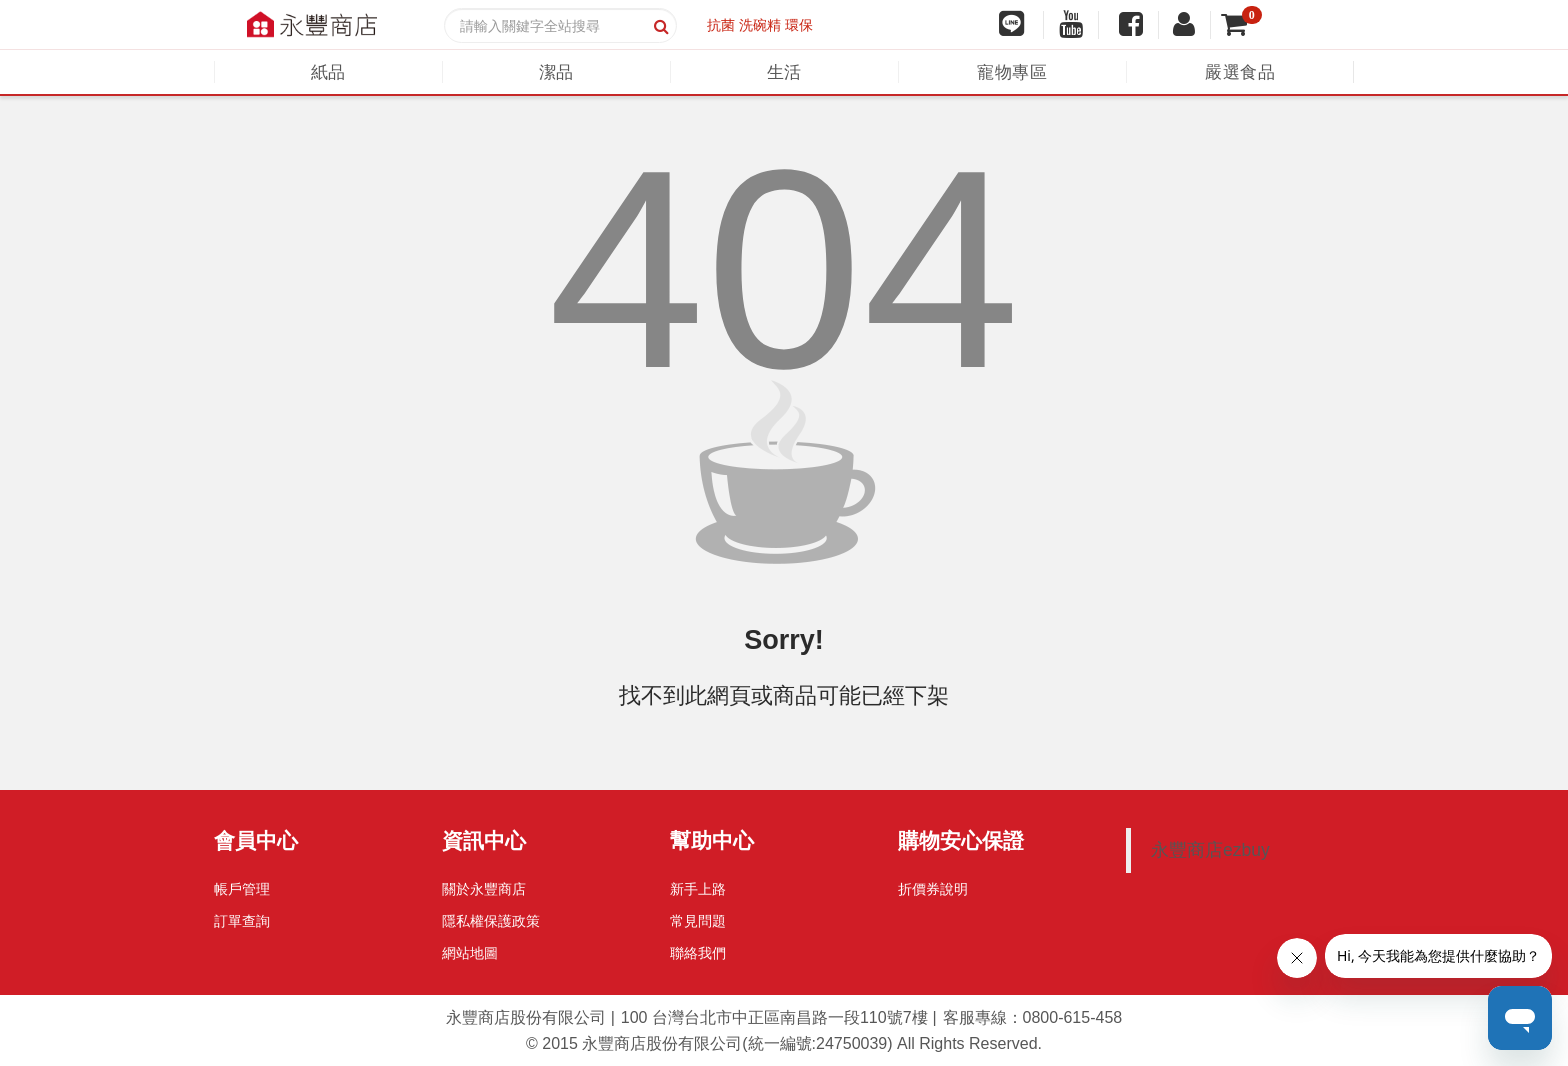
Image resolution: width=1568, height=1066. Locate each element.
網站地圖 (470, 953)
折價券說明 (933, 889)
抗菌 (721, 25)
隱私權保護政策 (491, 921)
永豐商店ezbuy (1210, 850)
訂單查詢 (242, 921)
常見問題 (698, 921)
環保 (799, 25)
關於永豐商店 (484, 889)
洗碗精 (760, 25)
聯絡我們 (698, 953)
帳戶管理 (242, 889)
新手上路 (698, 889)
